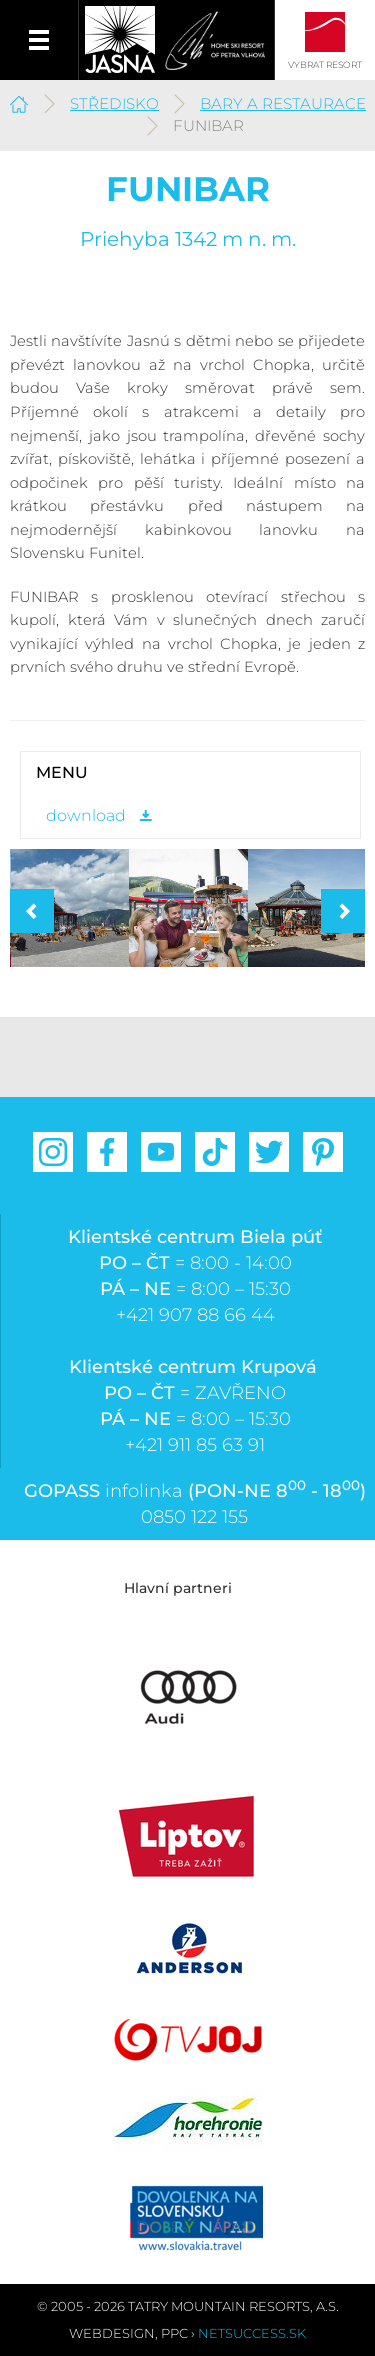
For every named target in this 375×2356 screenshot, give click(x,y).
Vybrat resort (325, 64)
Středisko (114, 103)
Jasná (120, 40)
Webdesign (112, 2333)
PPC (174, 2333)
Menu (39, 40)
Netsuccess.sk (252, 2333)
